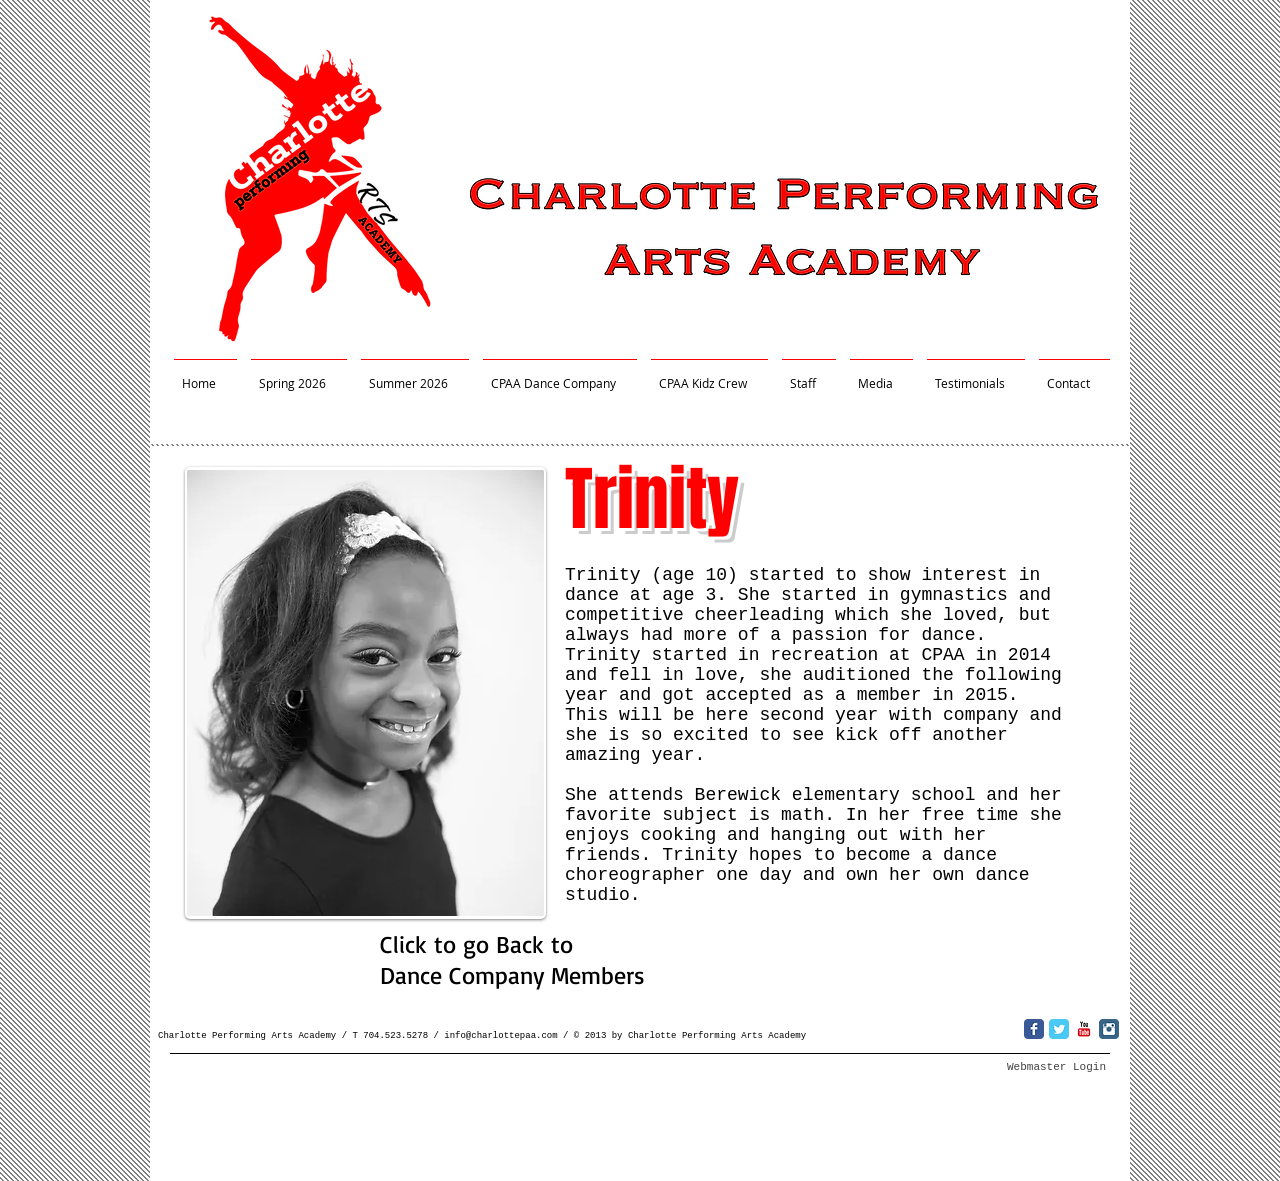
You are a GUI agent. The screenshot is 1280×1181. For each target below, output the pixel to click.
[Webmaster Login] (1056, 1067)
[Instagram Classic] (1109, 1029)
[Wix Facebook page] (1034, 1029)
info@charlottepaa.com (500, 1036)
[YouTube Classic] (1084, 1029)
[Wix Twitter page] (1059, 1029)
